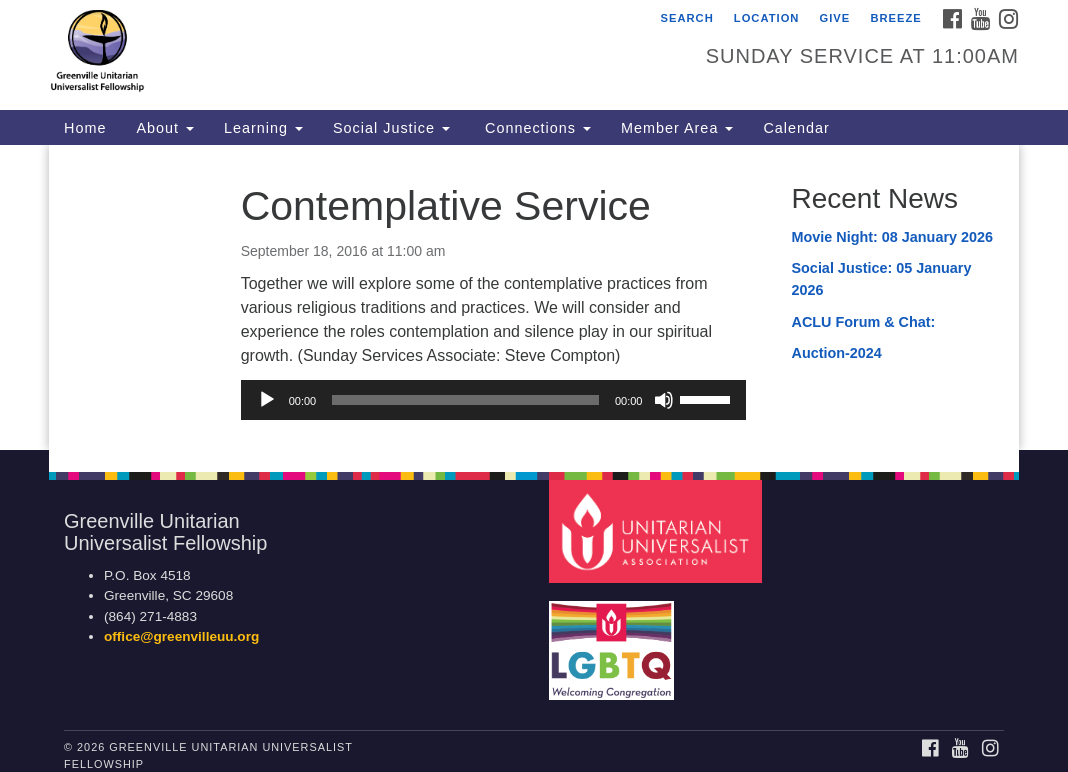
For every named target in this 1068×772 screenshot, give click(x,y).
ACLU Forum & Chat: (865, 322)
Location (767, 18)
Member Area (677, 128)
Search (686, 18)
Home (85, 128)
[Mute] (664, 400)
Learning (263, 128)
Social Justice (391, 128)
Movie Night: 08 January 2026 (892, 237)
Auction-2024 (836, 353)
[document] (534, 297)
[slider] (465, 400)
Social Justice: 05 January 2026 (881, 279)
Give (835, 18)
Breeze (895, 18)
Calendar (796, 128)
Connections (535, 128)
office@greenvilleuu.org (181, 636)
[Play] (267, 400)
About (165, 128)
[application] (494, 400)
